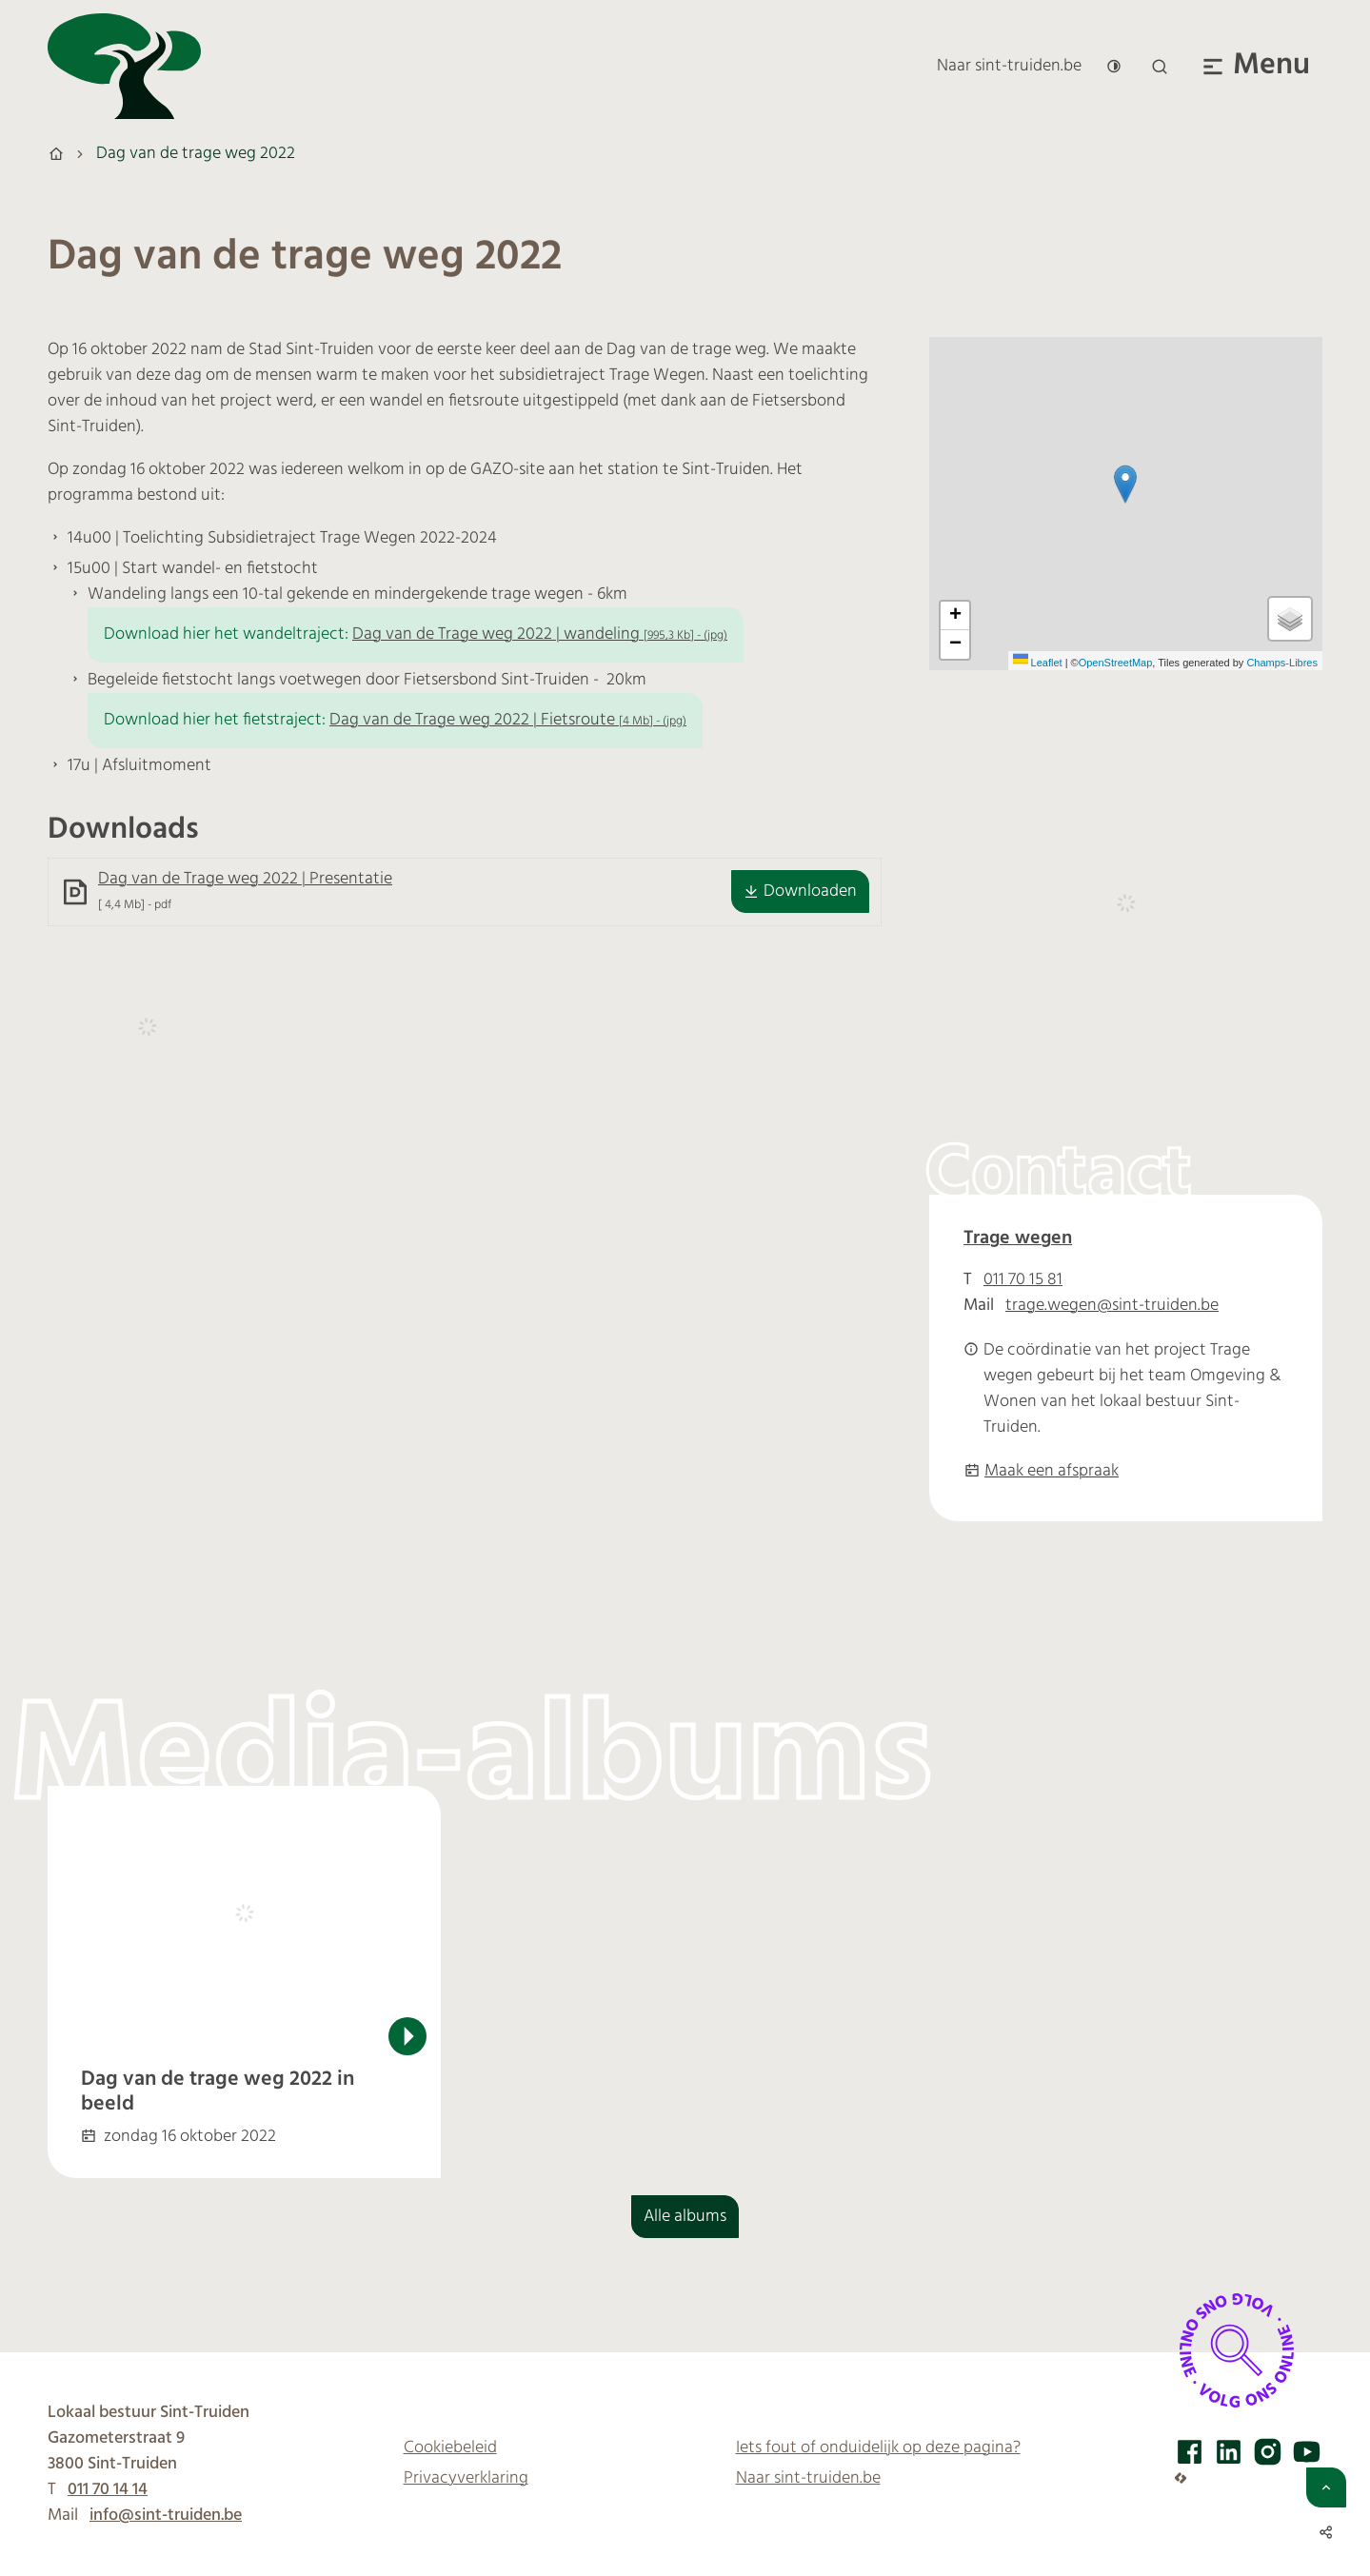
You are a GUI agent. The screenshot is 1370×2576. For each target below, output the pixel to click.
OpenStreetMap (1116, 662)
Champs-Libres (1282, 662)
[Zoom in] (955, 616)
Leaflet (1037, 662)
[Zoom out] (955, 644)
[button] (1125, 484)
